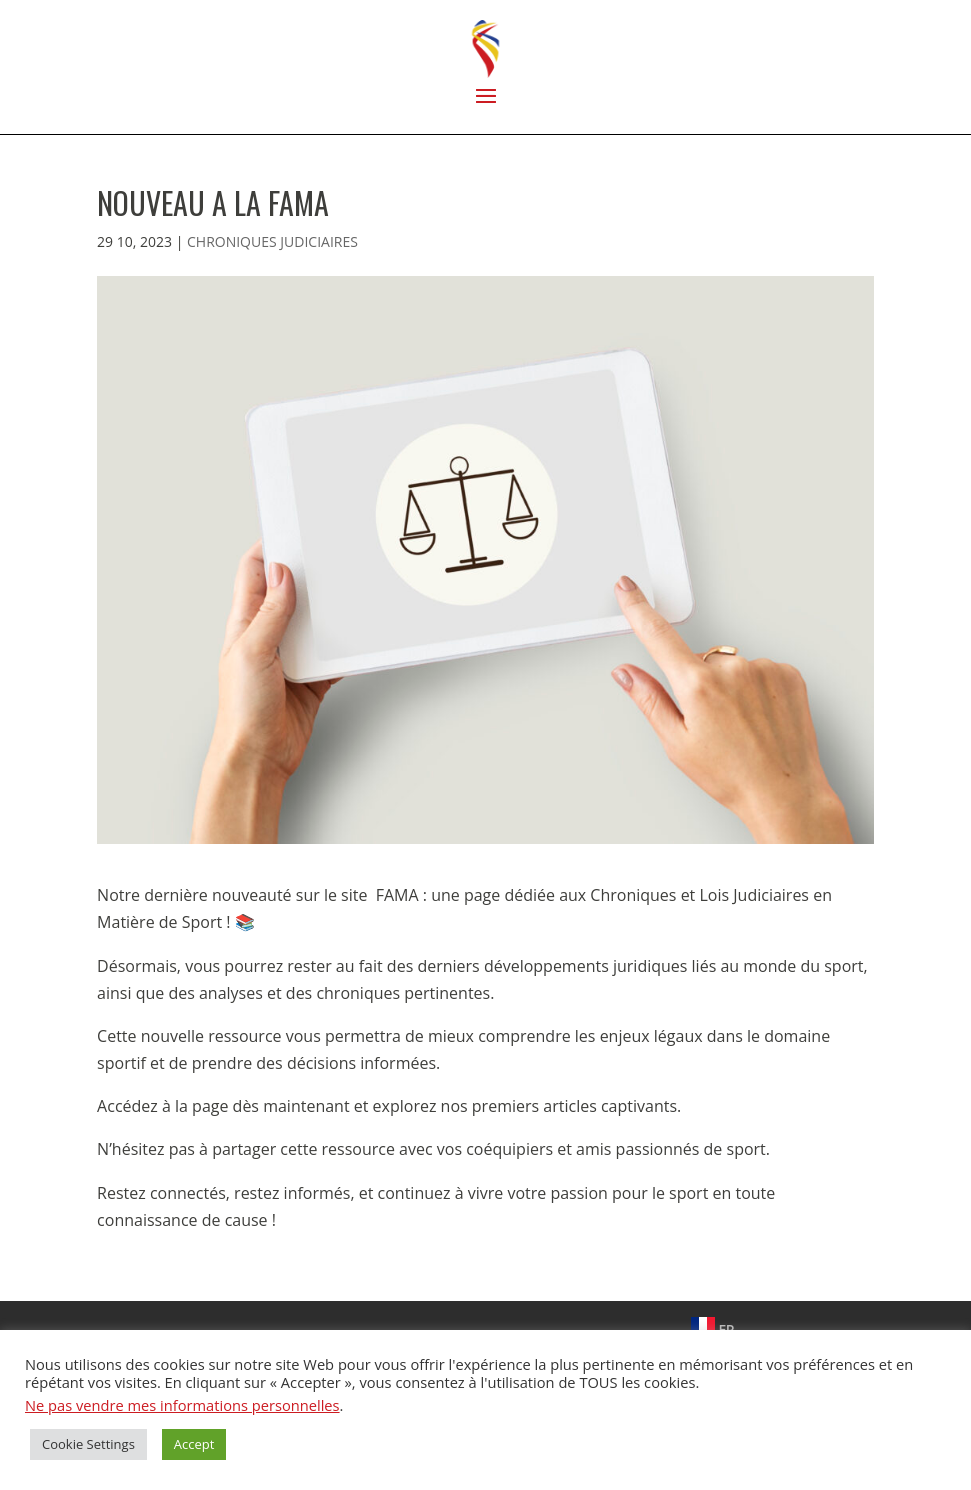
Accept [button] (194, 1444)
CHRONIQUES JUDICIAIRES (272, 241)
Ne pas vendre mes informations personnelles (182, 1405)
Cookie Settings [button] (88, 1444)
